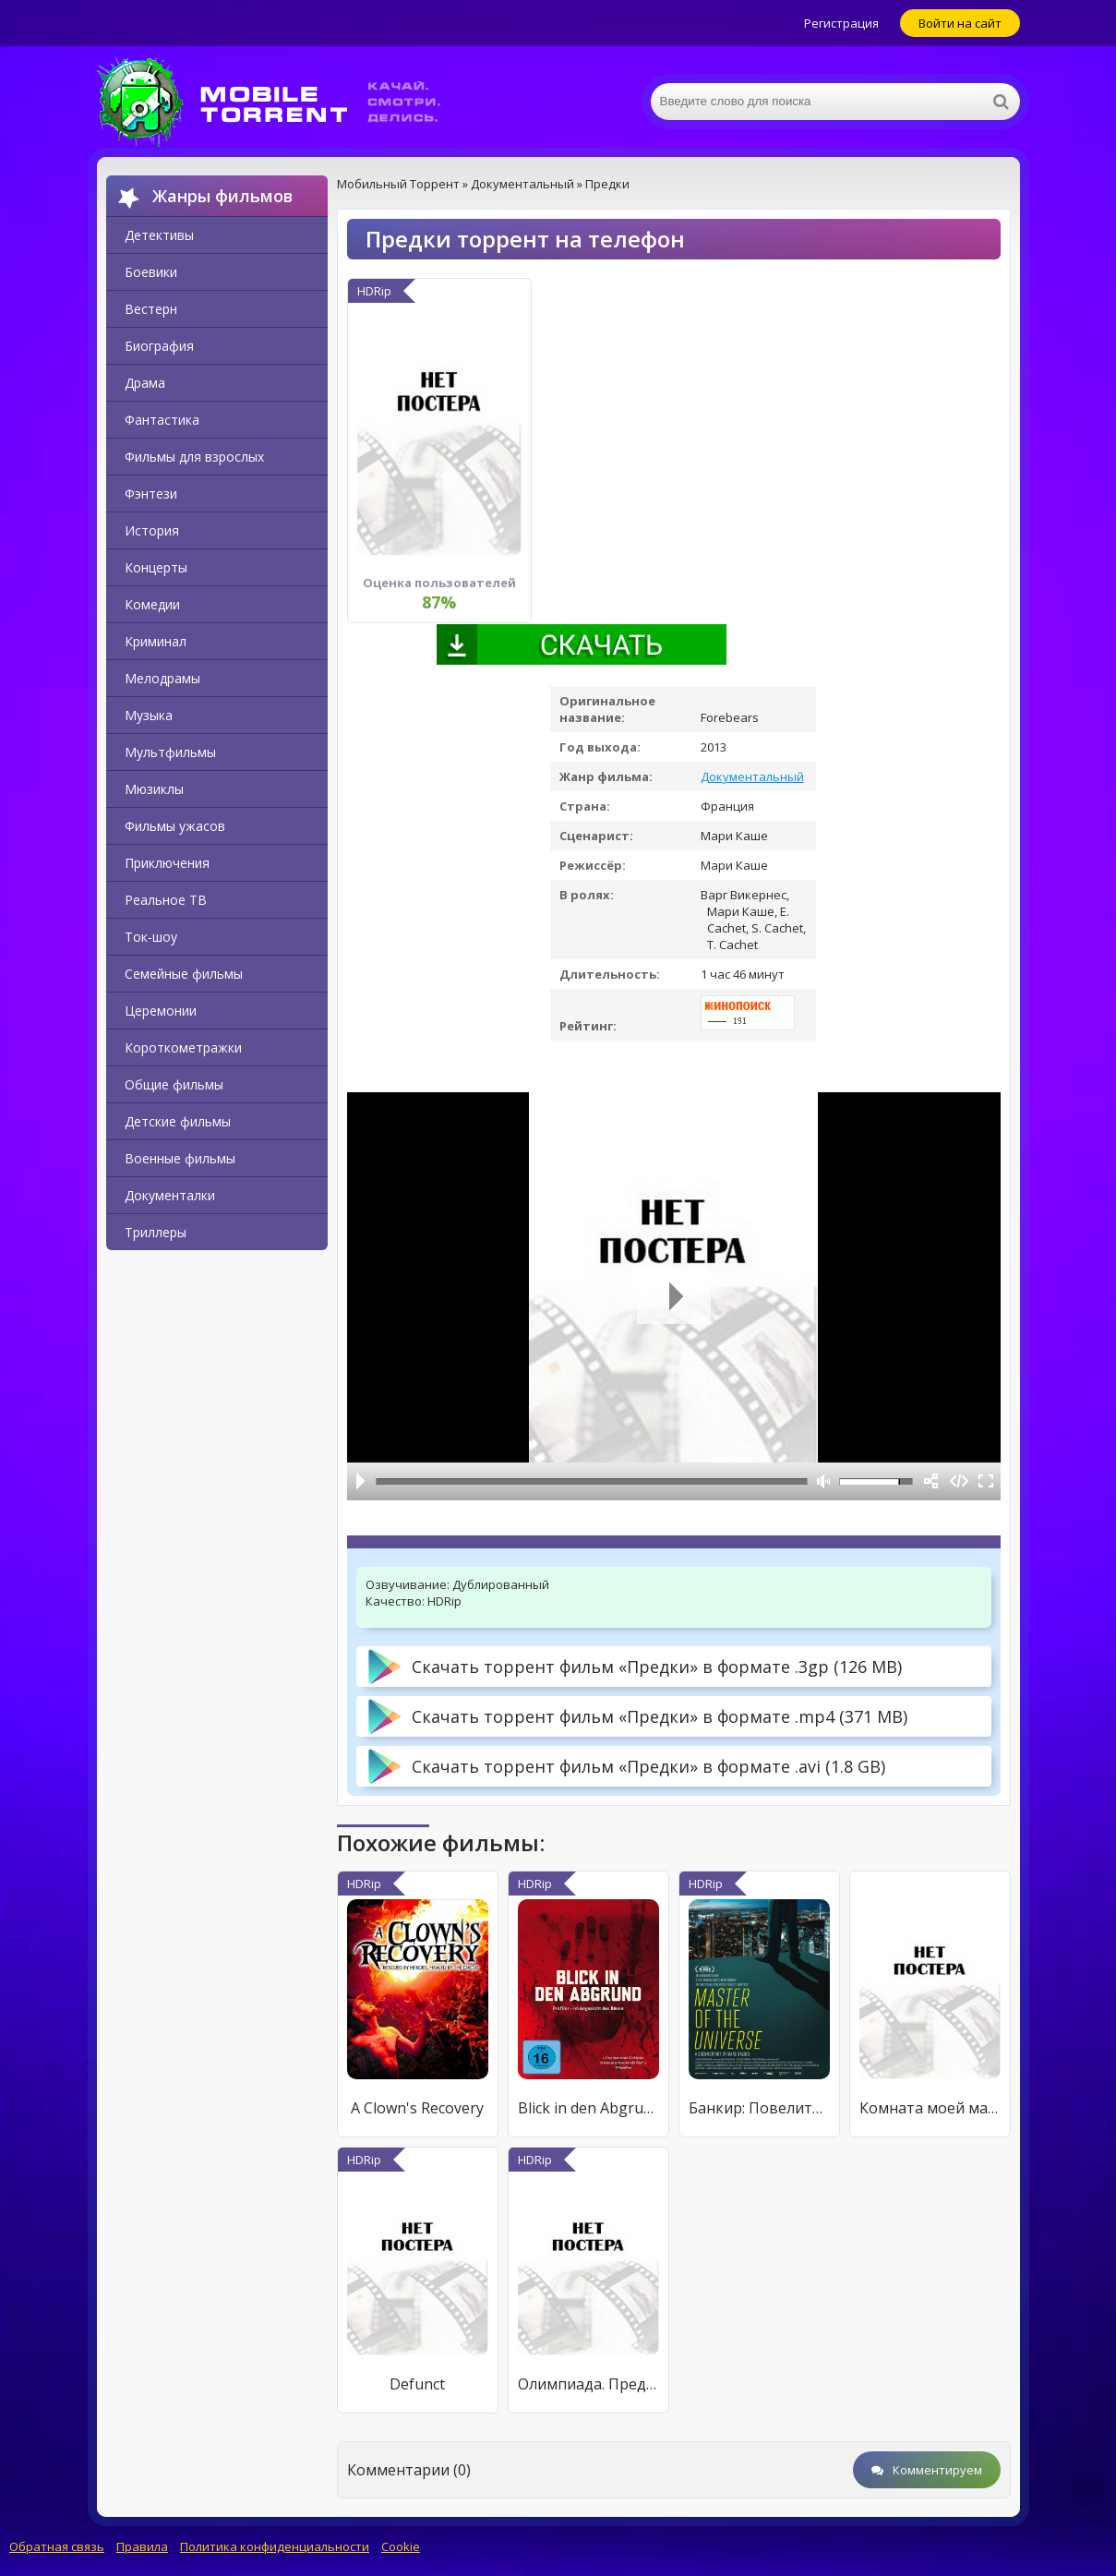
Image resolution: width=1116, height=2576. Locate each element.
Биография (159, 346)
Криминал (155, 641)
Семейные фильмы (184, 973)
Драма (145, 382)
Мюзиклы (154, 789)
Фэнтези (151, 493)
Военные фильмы (180, 1158)
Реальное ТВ (166, 900)
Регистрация (841, 23)
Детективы (159, 235)
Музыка (149, 715)
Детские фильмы (178, 1121)
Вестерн (151, 309)
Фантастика (162, 419)
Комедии (152, 604)
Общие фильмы (174, 1084)
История (152, 530)
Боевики (151, 272)
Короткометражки (183, 1047)
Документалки (170, 1195)
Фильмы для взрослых (194, 456)
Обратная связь (56, 2546)
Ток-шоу (151, 936)
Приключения (167, 863)
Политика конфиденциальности (274, 2546)
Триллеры (155, 1232)
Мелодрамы (162, 678)
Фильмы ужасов (175, 826)
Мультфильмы (170, 752)
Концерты (156, 567)
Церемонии (161, 1010)
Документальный (752, 776)
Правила (142, 2546)
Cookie (400, 2546)
